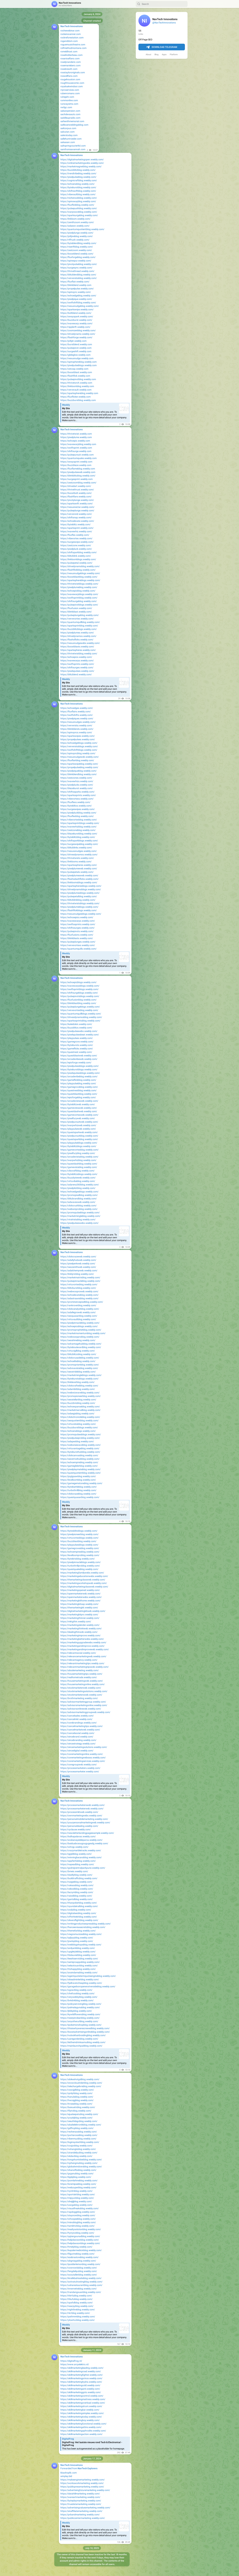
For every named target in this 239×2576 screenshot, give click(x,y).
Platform (174, 54)
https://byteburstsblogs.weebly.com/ (79, 1378)
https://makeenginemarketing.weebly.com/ (82, 2479)
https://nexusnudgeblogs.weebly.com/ (80, 573)
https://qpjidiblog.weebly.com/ (76, 1854)
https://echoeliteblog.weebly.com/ (77, 1361)
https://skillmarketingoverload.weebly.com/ (82, 2402)
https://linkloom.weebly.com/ (75, 218)
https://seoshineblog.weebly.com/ (77, 1340)
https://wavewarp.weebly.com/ (76, 323)
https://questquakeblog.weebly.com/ (79, 1569)
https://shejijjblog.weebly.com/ (76, 2201)
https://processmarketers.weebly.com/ (80, 1768)
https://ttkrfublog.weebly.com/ (76, 2295)
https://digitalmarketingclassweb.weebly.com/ (84, 1586)
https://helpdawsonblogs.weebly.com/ (80, 2243)
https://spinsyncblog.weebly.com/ (77, 753)
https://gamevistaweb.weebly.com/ (78, 1108)
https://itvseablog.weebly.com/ (76, 2103)
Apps (164, 54)
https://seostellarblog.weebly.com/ (78, 1399)
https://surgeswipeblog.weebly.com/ (79, 844)
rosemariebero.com (70, 65)
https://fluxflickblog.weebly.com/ (77, 204)
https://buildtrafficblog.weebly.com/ (78, 1878)
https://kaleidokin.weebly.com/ (76, 1024)
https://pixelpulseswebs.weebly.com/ (79, 1223)
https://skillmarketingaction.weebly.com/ (81, 2434)
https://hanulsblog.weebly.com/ (76, 2096)
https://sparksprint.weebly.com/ (77, 528)
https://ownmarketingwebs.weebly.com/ (81, 1815)
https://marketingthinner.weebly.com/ (79, 1618)
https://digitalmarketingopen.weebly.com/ (82, 159)
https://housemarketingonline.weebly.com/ (82, 1684)
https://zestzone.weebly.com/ (75, 545)
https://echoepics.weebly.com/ (76, 657)
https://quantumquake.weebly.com (78, 458)
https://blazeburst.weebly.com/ (76, 788)
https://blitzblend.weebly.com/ (76, 674)
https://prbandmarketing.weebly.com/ (80, 2514)
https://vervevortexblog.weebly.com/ (79, 1010)
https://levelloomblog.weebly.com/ (78, 1479)
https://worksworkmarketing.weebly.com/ (82, 2483)
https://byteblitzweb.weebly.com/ (77, 1104)
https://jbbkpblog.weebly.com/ (76, 2011)
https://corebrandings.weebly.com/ (78, 1722)
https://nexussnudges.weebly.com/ (78, 851)
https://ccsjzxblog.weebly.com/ (76, 2145)
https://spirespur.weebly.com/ (75, 260)
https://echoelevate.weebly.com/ (77, 521)
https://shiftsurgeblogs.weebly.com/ (79, 992)
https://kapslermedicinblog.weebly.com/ (81, 2250)
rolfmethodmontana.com (73, 48)
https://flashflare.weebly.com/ (76, 496)
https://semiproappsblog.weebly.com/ (80, 1962)
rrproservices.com (69, 90)
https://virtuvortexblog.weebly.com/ (78, 1284)
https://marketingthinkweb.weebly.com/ (81, 1628)
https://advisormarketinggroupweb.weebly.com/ (85, 1712)
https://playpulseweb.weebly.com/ (78, 1128)
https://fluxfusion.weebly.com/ (76, 608)
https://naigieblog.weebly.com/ (76, 1881)
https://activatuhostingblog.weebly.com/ (81, 2281)
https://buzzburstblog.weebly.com (78, 400)
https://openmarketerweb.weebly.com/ (80, 1593)
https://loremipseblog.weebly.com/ (78, 2184)
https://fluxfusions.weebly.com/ (76, 934)
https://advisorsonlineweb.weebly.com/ (80, 1708)
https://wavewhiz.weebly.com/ (76, 531)
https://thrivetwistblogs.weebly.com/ (79, 583)
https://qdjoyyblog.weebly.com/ (76, 1937)
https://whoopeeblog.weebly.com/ (78, 2219)
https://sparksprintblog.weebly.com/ (79, 625)
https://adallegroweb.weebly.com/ (78, 1312)
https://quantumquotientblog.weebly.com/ (82, 229)
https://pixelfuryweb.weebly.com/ (77, 1118)
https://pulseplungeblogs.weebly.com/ (80, 1006)
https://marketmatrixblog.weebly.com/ (80, 1277)
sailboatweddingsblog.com (74, 124)
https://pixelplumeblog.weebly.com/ (78, 587)
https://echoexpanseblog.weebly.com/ (80, 1406)
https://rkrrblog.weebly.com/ (75, 2313)
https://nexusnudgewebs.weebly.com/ (80, 643)
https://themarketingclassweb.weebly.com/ (82, 1579)
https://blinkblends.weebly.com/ (76, 729)
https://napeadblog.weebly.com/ (77, 1864)
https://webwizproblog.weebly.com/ (79, 1209)
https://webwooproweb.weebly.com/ (79, 1291)
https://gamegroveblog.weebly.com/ (79, 1087)
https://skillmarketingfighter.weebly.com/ (81, 2375)
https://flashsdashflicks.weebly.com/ (79, 879)
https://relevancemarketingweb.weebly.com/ (83, 1656)
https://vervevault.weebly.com (75, 389)
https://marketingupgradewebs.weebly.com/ (83, 1642)
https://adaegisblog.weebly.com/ (77, 1413)
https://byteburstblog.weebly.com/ (78, 187)
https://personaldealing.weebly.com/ (79, 1826)
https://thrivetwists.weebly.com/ (77, 858)
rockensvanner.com (70, 34)
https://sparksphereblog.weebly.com (79, 393)
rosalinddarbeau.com (71, 55)
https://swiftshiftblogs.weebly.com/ (78, 750)
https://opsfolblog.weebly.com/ (76, 2302)
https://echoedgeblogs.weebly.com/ (78, 743)
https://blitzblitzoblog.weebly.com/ (78, 1354)
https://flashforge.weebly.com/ (76, 337)
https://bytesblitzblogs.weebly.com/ (78, 1530)
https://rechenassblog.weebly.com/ (78, 2131)
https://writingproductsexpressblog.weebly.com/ (85, 1923)
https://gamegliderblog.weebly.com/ (79, 1466)
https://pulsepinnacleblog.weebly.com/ (80, 1281)
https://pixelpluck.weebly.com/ (76, 549)
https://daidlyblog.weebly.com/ (76, 1874)
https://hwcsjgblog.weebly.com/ (77, 2100)
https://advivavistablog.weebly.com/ (79, 1368)
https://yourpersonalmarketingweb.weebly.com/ (85, 1822)
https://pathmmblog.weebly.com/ (77, 2316)
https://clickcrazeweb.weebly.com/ (78, 1256)
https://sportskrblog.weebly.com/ (77, 2194)
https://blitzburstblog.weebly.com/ (78, 1288)
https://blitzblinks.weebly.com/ (76, 847)
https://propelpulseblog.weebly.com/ (79, 767)
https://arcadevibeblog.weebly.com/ (79, 1076)
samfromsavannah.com (72, 149)
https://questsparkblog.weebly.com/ (79, 1139)
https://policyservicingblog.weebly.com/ (80, 2004)
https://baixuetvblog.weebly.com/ (77, 2107)
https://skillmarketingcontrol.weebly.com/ (81, 2395)
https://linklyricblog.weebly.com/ (77, 1274)
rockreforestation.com (71, 37)
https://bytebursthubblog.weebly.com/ (80, 1452)
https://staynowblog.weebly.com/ (77, 2215)
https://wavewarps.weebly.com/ (77, 660)
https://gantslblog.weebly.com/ (76, 1899)
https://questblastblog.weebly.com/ (78, 1094)
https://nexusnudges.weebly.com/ (78, 722)
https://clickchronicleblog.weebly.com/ (80, 1417)
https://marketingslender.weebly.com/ (80, 1625)
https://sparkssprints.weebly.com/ (78, 795)
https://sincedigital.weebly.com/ (76, 1750)
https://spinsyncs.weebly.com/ (76, 732)
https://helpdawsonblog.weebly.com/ (79, 2239)
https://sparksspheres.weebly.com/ (78, 865)
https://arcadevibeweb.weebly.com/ (78, 1059)
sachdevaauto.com (70, 114)
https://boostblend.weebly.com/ (76, 253)
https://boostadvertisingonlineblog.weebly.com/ (85, 2031)
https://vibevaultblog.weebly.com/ (78, 194)
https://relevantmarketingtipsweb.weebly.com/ (84, 1667)
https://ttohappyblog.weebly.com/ (78, 1969)
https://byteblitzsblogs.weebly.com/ (78, 1174)
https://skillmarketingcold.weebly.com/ (80, 2385)
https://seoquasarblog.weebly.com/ (78, 1315)
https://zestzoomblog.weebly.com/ (78, 482)
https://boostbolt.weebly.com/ (76, 493)
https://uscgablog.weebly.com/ (76, 2205)
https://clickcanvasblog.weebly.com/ (79, 1455)
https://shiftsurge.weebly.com (75, 451)
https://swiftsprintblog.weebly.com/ (78, 597)
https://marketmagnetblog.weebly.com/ (81, 166)
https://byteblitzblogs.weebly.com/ (78, 1146)
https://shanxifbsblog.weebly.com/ (78, 2170)
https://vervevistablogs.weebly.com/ (79, 746)
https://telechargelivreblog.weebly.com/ (80, 2086)
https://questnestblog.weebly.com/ (78, 1090)
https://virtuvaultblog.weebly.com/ (78, 1319)
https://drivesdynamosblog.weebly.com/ (81, 1017)
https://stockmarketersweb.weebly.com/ (81, 1694)
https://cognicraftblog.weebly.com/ (78, 180)
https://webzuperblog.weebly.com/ (78, 2187)
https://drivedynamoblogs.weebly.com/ (80, 889)
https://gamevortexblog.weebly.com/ (79, 1149)
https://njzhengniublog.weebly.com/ (79, 2163)
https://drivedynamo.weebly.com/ (77, 334)
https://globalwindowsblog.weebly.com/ (81, 2166)
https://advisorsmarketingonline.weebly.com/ (83, 1705)
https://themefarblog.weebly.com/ (78, 1930)
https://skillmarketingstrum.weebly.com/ (81, 2406)
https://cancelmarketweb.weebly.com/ (80, 1729)
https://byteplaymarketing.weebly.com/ (80, 2500)
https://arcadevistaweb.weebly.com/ (79, 1101)
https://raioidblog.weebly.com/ (76, 1895)
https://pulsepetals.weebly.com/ (77, 872)
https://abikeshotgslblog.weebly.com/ (79, 2079)
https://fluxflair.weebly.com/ (74, 281)
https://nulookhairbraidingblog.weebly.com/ (83, 2035)
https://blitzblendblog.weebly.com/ (78, 274)
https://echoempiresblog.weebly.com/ (79, 1551)
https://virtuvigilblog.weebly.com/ (77, 1350)
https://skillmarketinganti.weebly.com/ (80, 2388)
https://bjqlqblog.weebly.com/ (75, 2177)
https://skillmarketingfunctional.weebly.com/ (83, 2423)
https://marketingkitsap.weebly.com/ (79, 1604)
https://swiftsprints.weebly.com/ (77, 664)
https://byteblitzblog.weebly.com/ (77, 837)
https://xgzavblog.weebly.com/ (76, 1990)
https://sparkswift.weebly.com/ (76, 503)
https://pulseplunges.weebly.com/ (77, 941)
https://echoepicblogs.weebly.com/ (78, 982)
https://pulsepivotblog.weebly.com (78, 379)
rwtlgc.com (66, 107)
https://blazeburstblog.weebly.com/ (78, 833)
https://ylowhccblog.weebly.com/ (77, 2320)
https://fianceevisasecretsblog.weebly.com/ (82, 1927)
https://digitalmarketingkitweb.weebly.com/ (82, 1611)
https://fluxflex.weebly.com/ (74, 535)
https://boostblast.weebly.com (76, 372)
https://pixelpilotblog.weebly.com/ (77, 1188)
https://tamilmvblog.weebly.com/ (77, 2225)
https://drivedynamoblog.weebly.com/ (80, 566)
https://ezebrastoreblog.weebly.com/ (79, 2257)
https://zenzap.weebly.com (74, 368)
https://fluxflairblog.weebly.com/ (77, 760)
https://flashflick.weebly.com (75, 375)
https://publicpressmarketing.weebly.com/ (82, 2486)
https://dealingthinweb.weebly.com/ (79, 1632)
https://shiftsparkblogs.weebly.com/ (79, 840)
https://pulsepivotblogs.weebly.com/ (79, 604)
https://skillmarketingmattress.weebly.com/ (82, 2399)
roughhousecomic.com (72, 83)
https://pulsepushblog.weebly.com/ (78, 208)
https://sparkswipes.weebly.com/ (77, 736)
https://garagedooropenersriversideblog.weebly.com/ (87, 1986)
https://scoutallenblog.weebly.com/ (78, 2274)
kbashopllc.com (68, 2472)
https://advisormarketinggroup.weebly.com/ (83, 1701)
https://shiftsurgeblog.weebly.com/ (78, 601)
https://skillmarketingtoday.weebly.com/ (81, 2416)
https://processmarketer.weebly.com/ (79, 1771)
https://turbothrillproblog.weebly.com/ (80, 1565)
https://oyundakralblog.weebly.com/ (79, 1906)
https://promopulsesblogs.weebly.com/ (80, 1434)
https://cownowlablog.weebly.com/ (78, 2267)
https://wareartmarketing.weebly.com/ (80, 2497)
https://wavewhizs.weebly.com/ (76, 781)
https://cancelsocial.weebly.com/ (77, 1733)
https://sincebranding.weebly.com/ (78, 1740)
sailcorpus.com (68, 128)
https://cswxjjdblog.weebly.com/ (77, 2089)
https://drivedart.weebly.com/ (75, 486)
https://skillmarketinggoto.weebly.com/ (80, 2392)
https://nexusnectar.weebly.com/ (77, 507)
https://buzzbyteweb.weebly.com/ (78, 1177)
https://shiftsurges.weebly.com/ (76, 667)
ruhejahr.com (67, 97)
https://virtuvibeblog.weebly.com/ (77, 1181)
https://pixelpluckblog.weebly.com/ (78, 812)
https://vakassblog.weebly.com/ (77, 1885)
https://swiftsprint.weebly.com (76, 447)
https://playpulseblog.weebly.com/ (78, 1083)
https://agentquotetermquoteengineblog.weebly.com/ (88, 1976)
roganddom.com (69, 41)
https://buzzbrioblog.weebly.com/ (77, 1403)
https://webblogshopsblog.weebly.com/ (80, 1944)
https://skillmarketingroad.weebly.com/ (80, 2371)
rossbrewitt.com (68, 69)
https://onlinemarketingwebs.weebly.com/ (82, 163)
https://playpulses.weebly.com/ (76, 1038)
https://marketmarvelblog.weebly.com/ (80, 1410)
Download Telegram (161, 47)
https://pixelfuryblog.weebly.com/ (77, 1153)
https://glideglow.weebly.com (75, 355)
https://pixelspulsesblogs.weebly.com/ (80, 1073)
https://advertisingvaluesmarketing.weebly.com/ (85, 2507)
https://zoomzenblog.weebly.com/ (78, 330)
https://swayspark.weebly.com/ (76, 316)
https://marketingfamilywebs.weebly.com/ (82, 1572)
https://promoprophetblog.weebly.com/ (80, 1329)
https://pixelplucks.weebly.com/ (76, 784)
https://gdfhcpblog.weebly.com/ (77, 2128)
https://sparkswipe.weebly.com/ (77, 309)
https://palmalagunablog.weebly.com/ (80, 2007)
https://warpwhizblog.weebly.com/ (78, 1160)
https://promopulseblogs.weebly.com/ (80, 1212)
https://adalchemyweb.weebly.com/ (78, 1270)
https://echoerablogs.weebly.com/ (78, 1431)
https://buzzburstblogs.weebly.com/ (79, 1427)
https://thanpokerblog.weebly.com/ (78, 1902)
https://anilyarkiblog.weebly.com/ (77, 1948)
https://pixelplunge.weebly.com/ (76, 232)
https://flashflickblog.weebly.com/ (78, 569)
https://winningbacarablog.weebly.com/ (81, 1857)
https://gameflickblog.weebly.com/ (78, 1080)
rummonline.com (69, 100)
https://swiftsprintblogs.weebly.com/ (79, 989)
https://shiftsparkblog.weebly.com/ (78, 552)
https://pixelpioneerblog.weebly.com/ (79, 1534)
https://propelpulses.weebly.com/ (77, 739)
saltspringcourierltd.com (73, 145)
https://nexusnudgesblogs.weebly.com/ (80, 913)
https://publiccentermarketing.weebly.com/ (82, 2518)
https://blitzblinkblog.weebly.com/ (77, 900)
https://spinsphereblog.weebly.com (78, 361)
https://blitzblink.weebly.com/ (75, 556)
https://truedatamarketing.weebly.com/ (80, 2504)
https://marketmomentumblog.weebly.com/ (83, 1333)
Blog (157, 54)
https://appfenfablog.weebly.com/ (78, 1861)
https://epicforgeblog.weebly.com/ (78, 1097)
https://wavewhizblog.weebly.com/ (78, 826)
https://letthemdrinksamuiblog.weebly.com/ (83, 2042)
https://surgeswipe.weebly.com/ (77, 542)
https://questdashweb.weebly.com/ (78, 1111)
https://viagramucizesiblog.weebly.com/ (81, 1934)
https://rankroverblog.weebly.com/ (78, 1305)
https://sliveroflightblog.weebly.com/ (79, 1920)
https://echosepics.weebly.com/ (76, 917)
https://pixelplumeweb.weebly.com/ (78, 868)
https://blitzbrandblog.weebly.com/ (78, 1198)
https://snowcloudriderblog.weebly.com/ (81, 2082)
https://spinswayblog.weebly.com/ (78, 201)
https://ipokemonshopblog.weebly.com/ (81, 2024)
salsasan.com (67, 142)
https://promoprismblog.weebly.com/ (79, 1364)
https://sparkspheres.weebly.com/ (78, 650)
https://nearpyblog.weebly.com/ (76, 2306)
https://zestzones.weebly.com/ (76, 777)
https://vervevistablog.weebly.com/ (78, 278)
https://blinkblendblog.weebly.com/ (78, 774)
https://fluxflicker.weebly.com (75, 396)
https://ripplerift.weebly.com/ (75, 327)
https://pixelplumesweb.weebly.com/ (79, 875)
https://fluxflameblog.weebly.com (77, 468)
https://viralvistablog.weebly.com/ (78, 1219)
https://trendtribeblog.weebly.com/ (78, 173)
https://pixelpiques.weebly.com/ (76, 718)
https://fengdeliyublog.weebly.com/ (78, 2271)
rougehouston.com (70, 79)
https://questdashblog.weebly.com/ (78, 1163)
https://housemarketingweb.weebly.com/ (81, 1680)
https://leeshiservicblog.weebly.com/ (79, 1958)
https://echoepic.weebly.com (75, 440)
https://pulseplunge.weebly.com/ (77, 510)
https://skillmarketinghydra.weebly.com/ (81, 2381)
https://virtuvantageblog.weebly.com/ (79, 1448)
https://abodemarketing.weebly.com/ (79, 1670)
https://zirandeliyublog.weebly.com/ (78, 2152)
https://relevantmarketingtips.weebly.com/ (82, 1663)
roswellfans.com (69, 76)
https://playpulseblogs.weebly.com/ (78, 1142)
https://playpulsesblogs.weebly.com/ (79, 1544)
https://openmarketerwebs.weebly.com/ (81, 1597)
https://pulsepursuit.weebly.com (77, 454)
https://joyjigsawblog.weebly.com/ (78, 1476)
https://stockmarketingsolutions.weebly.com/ (83, 1691)
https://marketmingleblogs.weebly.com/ (81, 1375)
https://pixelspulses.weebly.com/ (77, 671)
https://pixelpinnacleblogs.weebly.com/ (80, 1562)
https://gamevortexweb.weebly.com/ (79, 1114)
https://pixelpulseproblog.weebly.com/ (80, 1438)
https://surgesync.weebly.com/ (76, 267)
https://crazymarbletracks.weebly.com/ (80, 1850)
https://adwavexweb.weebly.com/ (77, 1202)
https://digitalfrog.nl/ (71, 2361)
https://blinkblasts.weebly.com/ (76, 938)
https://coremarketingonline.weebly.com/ (81, 1754)
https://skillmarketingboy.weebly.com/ (80, 2420)
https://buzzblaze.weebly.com (75, 465)
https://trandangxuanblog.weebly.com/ (80, 2292)
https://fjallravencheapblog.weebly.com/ (81, 1983)
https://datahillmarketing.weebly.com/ (80, 2493)
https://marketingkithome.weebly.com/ (80, 1600)
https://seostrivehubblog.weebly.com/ (80, 1459)
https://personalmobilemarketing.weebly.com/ (84, 1819)
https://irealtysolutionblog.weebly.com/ (80, 2229)
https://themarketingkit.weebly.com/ (79, 1607)
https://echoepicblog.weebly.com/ (77, 590)
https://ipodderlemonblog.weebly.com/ (80, 2264)
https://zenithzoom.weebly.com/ (77, 222)
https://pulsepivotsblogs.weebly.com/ (79, 996)
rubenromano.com (70, 93)
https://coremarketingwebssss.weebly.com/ (83, 1757)
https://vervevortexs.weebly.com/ (77, 945)
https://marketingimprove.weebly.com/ (80, 1635)
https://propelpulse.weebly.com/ (77, 288)
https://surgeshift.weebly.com (75, 351)
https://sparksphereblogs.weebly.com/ (80, 580)
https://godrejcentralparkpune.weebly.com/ (82, 1868)
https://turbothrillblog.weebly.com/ (78, 1490)
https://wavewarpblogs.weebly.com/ (79, 594)
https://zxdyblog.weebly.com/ (75, 1909)
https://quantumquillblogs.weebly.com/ (80, 1013)
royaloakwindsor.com (71, 86)
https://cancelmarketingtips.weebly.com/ (81, 1726)
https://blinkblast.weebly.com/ (76, 611)
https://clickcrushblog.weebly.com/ (78, 1205)
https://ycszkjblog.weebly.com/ (76, 2117)
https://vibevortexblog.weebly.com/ (78, 819)
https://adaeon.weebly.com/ (75, 225)
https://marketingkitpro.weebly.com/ (79, 1614)
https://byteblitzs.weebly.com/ (76, 805)
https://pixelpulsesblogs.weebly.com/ (79, 1066)
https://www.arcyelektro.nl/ (74, 2364)
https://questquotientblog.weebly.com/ (80, 1472)
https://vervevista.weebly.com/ (76, 725)
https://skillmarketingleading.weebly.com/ (82, 2368)
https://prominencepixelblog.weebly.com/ (81, 1302)
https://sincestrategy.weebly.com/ (78, 1743)
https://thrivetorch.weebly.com (76, 382)
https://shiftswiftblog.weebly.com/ (78, 191)
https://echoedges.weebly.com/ (76, 708)
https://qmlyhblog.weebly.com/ (76, 2093)
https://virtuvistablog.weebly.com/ (78, 1424)
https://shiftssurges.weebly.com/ (77, 927)
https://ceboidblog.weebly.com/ (76, 1888)
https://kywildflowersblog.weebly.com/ (80, 2014)
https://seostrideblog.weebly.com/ (78, 1371)
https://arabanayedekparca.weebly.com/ (81, 1840)
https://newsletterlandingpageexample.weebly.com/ (87, 1833)
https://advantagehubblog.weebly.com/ (80, 1343)
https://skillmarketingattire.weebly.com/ (81, 2427)
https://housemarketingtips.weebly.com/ (81, 1673)
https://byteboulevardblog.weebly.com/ (80, 1347)
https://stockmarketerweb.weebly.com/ (80, 1687)
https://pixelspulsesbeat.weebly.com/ (79, 1034)
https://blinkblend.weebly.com (75, 285)
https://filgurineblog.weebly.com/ (77, 2253)
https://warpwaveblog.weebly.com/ (78, 211)
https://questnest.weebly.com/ (76, 1052)
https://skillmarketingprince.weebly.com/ (81, 2378)
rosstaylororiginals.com (72, 72)
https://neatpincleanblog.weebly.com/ (80, 2018)
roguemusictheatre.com (72, 44)
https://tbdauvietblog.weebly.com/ (78, 1955)
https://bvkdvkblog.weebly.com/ (77, 2000)
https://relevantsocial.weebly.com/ (78, 1653)
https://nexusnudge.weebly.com (76, 358)
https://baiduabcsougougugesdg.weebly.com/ (84, 1843)
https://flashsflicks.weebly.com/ (76, 639)
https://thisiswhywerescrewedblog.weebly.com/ (85, 2028)
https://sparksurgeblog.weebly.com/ (79, 215)
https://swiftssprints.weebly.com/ (77, 924)
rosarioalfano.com (70, 58)
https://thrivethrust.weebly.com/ (77, 489)
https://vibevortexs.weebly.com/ (77, 798)
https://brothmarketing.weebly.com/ (79, 1698)
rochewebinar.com (70, 30)
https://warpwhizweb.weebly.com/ (78, 1125)
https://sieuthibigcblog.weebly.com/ (78, 2121)
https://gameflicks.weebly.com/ (76, 1048)
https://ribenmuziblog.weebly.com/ (78, 2138)
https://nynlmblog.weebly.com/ (76, 2191)
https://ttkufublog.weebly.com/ (76, 2299)
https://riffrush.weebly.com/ (74, 239)
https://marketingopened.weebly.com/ (80, 1590)
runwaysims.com (69, 103)
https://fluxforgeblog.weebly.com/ (78, 257)
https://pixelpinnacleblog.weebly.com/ (80, 1322)
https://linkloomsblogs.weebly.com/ (78, 882)
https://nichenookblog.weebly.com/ (78, 198)
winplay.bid (66, 2476)
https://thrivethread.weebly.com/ (77, 271)
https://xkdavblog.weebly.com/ (76, 2156)
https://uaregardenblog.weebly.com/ (79, 2038)
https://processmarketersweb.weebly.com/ (82, 1805)
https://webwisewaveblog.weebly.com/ (80, 1445)
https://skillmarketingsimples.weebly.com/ (82, 2413)
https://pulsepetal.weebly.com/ (76, 562)
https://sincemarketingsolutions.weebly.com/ (83, 1747)
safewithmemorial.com (72, 121)
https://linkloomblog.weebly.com (77, 386)
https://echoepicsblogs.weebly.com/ (79, 1326)
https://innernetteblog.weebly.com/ (78, 2288)
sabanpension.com (70, 110)
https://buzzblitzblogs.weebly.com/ (78, 629)
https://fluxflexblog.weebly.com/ (77, 816)
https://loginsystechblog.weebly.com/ (79, 2142)
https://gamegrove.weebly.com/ (76, 1041)
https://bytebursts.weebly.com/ (76, 1045)
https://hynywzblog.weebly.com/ (77, 2232)
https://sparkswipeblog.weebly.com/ (79, 763)
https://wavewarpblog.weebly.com (78, 444)
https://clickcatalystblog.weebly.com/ (79, 1309)
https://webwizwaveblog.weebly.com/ (80, 1392)
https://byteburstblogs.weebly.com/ (78, 1069)
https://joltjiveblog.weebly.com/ (76, 236)
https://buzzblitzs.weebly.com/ (76, 1027)
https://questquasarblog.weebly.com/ (79, 1497)
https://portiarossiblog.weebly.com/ (78, 2135)
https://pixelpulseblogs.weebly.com (78, 365)
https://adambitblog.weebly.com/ (77, 1389)
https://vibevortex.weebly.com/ (76, 538)
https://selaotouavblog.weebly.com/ (79, 1965)
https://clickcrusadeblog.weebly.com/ (79, 1357)
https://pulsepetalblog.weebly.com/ (78, 896)
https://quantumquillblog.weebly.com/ (80, 622)
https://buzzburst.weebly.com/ (76, 320)
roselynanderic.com (70, 62)
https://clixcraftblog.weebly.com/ (77, 1170)
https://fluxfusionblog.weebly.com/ (78, 999)
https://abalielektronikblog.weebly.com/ (80, 2124)
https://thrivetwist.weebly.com (76, 433)
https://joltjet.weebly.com (73, 341)
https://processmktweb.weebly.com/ (79, 1812)
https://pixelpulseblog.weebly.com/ (78, 177)
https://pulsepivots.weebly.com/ (77, 931)
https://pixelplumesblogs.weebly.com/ (80, 893)
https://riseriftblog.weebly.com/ (76, 246)
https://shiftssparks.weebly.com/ (77, 791)
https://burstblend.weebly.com (76, 344)
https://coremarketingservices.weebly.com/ (82, 1761)
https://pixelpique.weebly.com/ (76, 299)
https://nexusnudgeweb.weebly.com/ (79, 757)
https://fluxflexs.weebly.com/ (75, 802)
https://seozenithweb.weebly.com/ (78, 1267)
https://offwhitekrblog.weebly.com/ (78, 1916)
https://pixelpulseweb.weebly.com (77, 472)
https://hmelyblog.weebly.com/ (76, 2246)
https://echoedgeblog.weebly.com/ (78, 295)
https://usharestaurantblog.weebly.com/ (81, 2285)
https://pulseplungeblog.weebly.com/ (79, 615)
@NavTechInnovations (164, 22)
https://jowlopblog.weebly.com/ (76, 1941)
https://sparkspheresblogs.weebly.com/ (80, 886)
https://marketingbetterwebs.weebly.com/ (82, 1639)
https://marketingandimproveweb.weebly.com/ (84, 1649)
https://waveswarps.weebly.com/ (77, 920)
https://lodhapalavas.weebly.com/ (78, 1836)
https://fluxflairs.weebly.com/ (75, 711)
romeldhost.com (68, 51)
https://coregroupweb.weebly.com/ (78, 1764)
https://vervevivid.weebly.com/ (76, 514)
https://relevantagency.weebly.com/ (78, 1660)
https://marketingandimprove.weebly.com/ (82, 1646)
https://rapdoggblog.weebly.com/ (77, 2212)
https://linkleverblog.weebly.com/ (77, 1382)
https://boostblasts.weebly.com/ (77, 646)
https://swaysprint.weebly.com (76, 461)
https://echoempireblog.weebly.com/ (79, 1462)
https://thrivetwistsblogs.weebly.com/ (80, 903)
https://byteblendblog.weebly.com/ (78, 243)
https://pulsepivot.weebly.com (75, 348)
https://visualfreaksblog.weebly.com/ (79, 2208)
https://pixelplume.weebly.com (76, 437)
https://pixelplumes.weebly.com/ (77, 632)
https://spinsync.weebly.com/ (75, 292)
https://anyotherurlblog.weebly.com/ (79, 2021)
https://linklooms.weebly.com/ (76, 861)
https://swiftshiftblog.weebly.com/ (78, 302)
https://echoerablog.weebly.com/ (77, 184)
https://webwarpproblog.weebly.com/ (79, 1336)
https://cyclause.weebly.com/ (75, 1829)
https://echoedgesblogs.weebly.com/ (79, 1191)
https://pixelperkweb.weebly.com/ (77, 1263)
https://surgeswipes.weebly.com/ (77, 809)
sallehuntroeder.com (70, 138)
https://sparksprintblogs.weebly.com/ (79, 823)
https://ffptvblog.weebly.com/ (75, 2110)
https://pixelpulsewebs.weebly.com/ (78, 1031)
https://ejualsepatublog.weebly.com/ (79, 2114)
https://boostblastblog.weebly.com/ (78, 576)
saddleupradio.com (70, 117)
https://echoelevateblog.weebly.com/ (79, 1295)
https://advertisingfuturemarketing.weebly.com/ (85, 2490)
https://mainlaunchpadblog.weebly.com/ (81, 2045)
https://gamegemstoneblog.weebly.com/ (81, 1483)
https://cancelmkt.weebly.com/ (76, 1719)
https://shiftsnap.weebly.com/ (76, 517)
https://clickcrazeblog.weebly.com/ (78, 1493)
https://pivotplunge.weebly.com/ (77, 500)
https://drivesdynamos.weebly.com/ (79, 854)
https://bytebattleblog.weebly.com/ (78, 1486)
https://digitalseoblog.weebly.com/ (78, 1913)
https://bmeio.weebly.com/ (74, 1871)
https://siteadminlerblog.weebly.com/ (79, 1979)
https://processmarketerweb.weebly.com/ (82, 1808)
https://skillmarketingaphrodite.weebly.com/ (83, 2430)
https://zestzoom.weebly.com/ (76, 250)
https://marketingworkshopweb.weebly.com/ (83, 1583)
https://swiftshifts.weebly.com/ (76, 715)
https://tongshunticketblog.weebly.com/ (81, 2159)
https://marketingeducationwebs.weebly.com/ (84, 1576)
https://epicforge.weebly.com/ (75, 1062)
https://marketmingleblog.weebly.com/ (80, 1216)
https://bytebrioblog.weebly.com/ (77, 1558)
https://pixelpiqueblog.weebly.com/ (78, 770)
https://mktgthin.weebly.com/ (75, 1621)
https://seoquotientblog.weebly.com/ (79, 1420)
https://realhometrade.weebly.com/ (78, 1677)
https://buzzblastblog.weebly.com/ (78, 1541)
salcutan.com (67, 131)
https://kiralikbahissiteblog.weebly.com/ (81, 2278)
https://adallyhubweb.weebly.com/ (78, 1260)
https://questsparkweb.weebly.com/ (79, 1132)
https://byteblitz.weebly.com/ (75, 524)
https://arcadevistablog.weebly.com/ (79, 1156)
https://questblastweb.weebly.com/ (78, 1055)
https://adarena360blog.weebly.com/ (79, 1184)
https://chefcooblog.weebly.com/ (77, 1993)
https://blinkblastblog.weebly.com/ (78, 1003)
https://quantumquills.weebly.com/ (78, 948)
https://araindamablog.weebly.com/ (79, 1972)
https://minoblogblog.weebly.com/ (78, 2222)
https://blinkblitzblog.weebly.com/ (77, 475)
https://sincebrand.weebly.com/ (76, 1736)
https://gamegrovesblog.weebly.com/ (79, 1548)
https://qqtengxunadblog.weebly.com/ (80, 2236)
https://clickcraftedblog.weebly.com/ (79, 1385)
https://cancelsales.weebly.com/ (77, 1715)
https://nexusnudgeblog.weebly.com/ (79, 306)
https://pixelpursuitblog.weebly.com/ (79, 1135)
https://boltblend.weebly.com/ (75, 313)
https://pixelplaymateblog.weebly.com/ (80, 1469)
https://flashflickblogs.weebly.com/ (78, 910)
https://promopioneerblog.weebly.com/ (80, 1396)
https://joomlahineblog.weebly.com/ (79, 2180)
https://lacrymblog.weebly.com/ (76, 1892)
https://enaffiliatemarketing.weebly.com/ (81, 2511)
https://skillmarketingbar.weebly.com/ (79, 2409)
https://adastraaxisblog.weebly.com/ (79, 1298)
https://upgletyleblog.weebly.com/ (78, 1951)
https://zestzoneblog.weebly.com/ (78, 830)
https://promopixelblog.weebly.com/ (79, 1195)
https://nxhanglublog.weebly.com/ (78, 2149)
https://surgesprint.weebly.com (76, 479)
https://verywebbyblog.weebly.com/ (78, 1997)
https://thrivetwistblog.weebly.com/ (78, 653)
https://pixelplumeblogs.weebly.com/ (79, 907)
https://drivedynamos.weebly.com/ (78, 636)
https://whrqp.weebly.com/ (74, 1847)
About (148, 54)
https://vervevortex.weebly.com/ (77, 618)
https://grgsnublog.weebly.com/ (77, 2173)
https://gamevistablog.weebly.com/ (78, 1167)
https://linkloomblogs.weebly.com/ (78, 559)
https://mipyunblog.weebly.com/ (77, 2198)
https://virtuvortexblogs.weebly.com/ (79, 1537)
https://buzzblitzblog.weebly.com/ (78, 170)
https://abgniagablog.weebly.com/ (78, 2260)
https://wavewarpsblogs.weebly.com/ (79, 985)
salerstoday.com (69, 135)
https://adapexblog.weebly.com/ (77, 1441)
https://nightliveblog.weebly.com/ (77, 2309)
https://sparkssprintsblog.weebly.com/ (80, 1020)
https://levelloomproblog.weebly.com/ (79, 1555)
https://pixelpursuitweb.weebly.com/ (79, 1121)
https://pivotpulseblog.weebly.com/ (78, 264)
